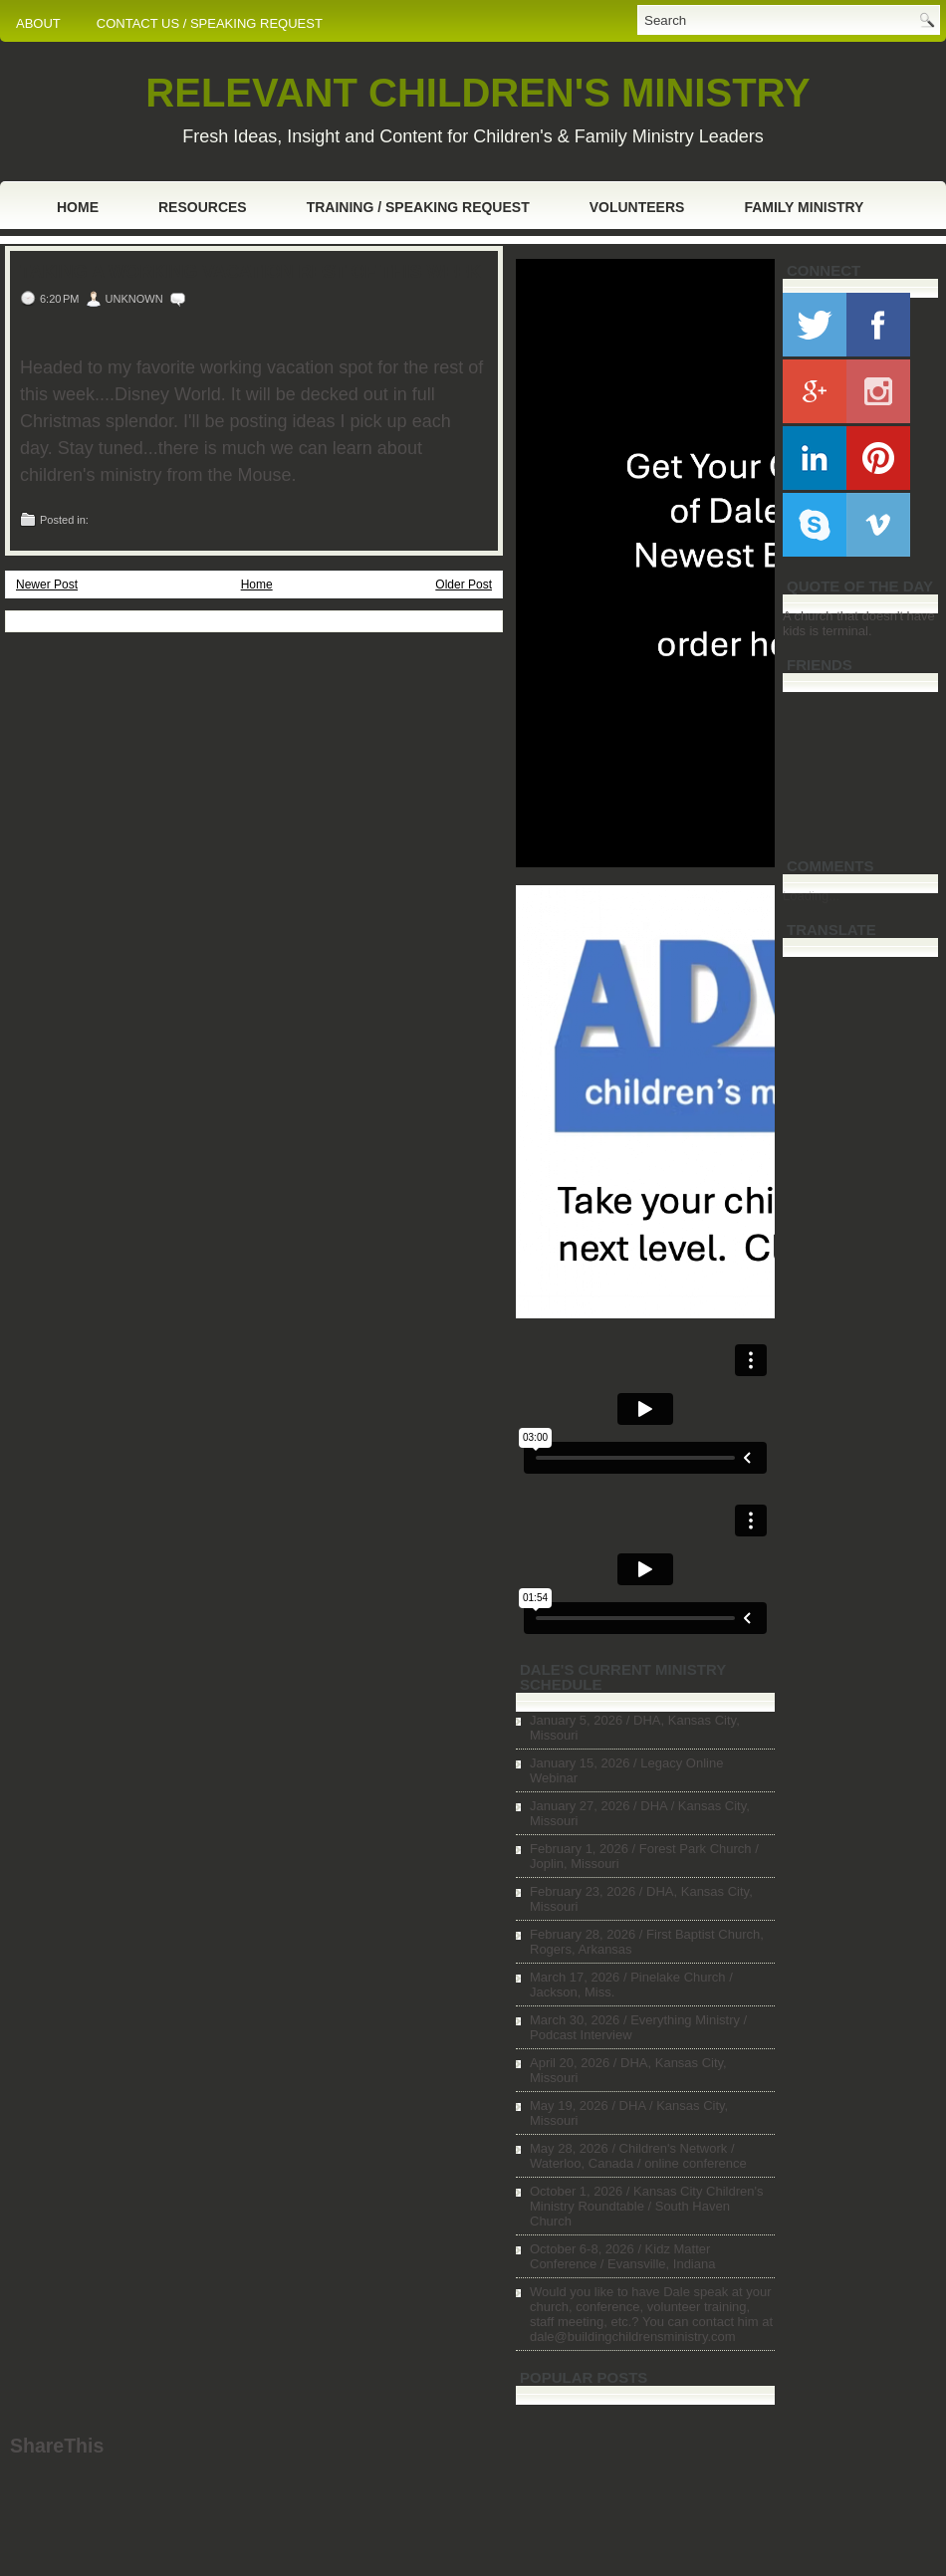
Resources (202, 207)
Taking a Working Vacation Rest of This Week (250, 272)
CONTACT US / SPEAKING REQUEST (210, 23)
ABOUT (38, 23)
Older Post (463, 584)
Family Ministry (803, 207)
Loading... (811, 895)
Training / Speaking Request (418, 207)
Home (78, 207)
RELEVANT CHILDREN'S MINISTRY (477, 93)
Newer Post (47, 584)
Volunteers (637, 207)
